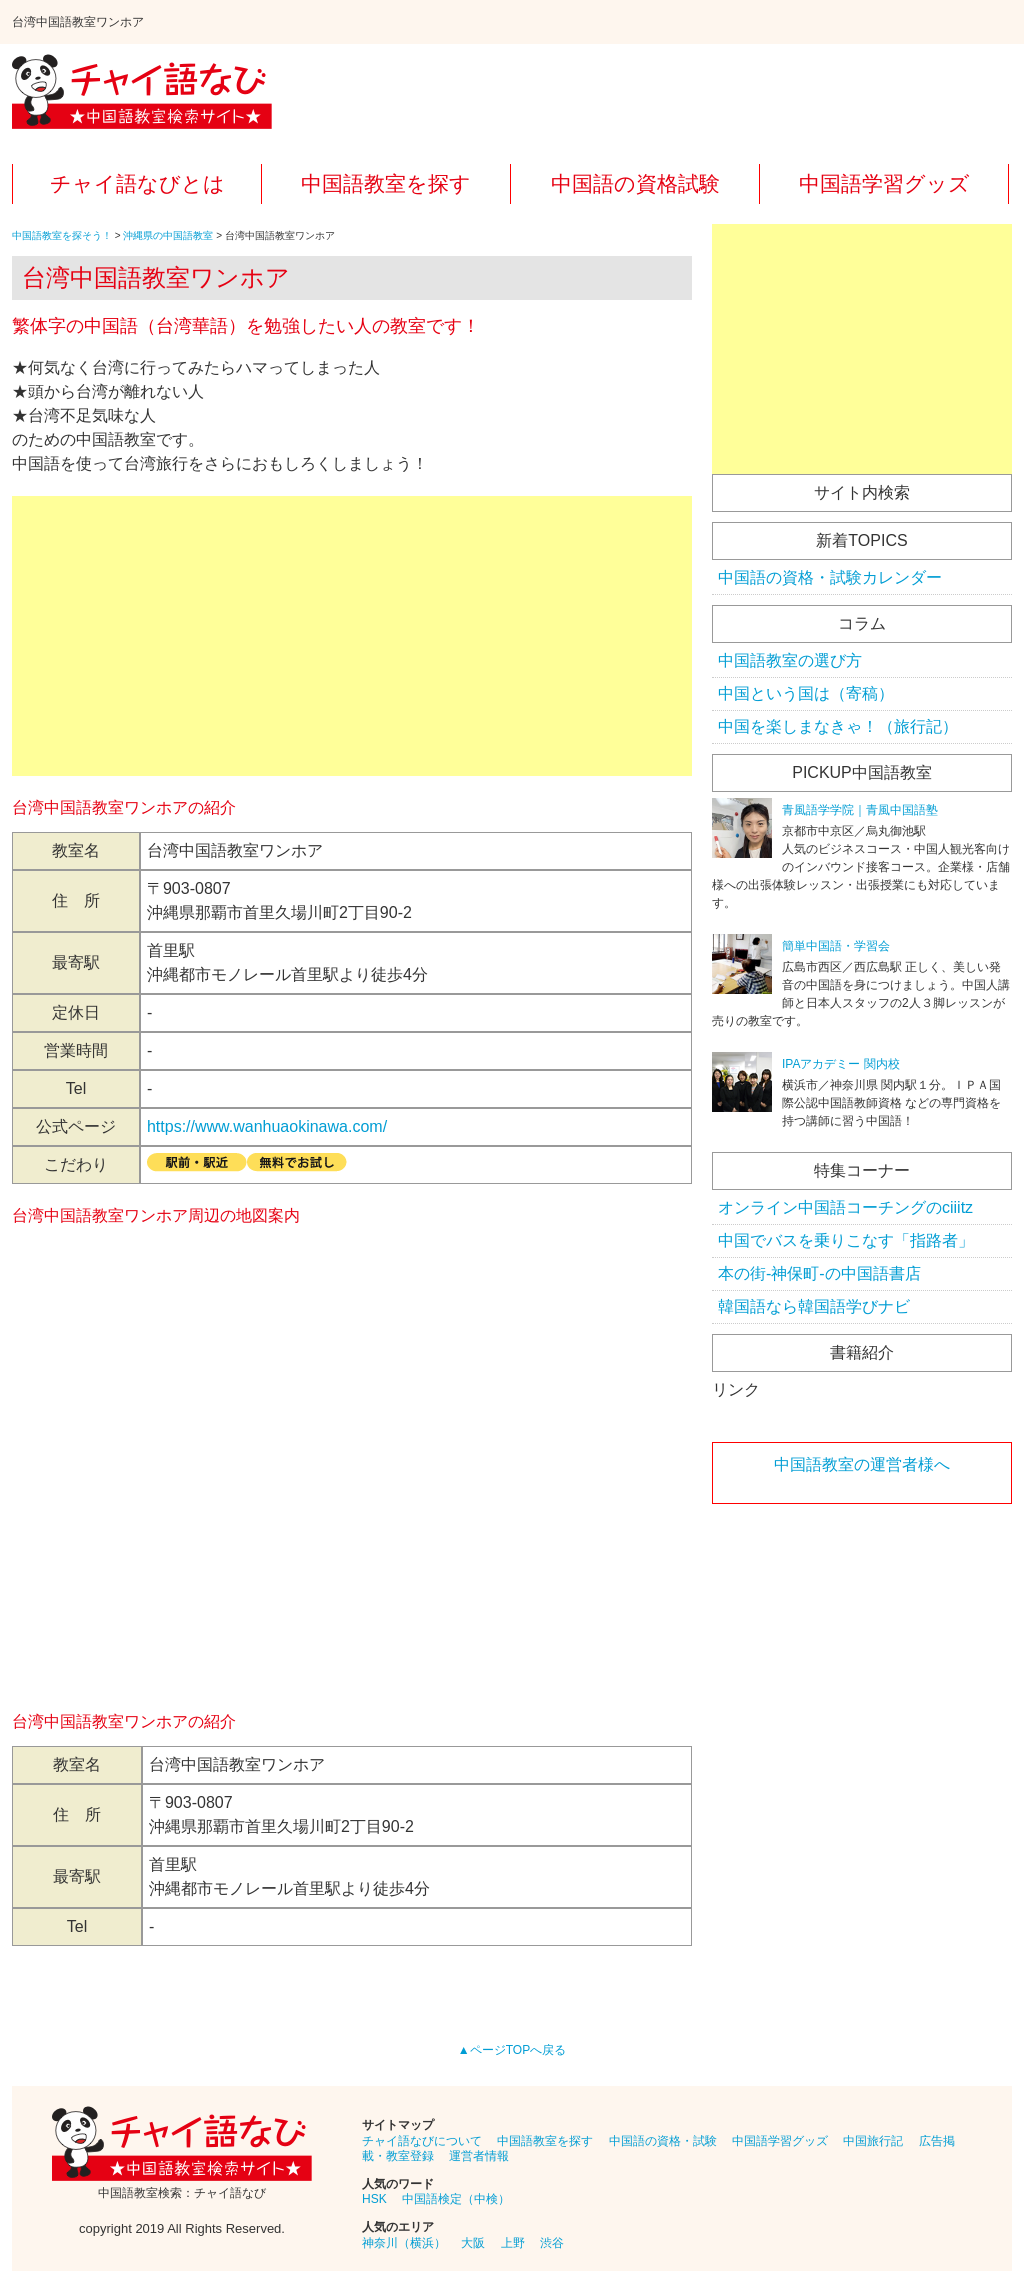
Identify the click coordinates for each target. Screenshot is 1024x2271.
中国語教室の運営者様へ (862, 1464)
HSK (374, 2199)
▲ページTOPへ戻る (512, 2050)
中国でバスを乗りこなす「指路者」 (846, 1240)
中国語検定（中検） (456, 2199)
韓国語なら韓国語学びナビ (814, 1306)
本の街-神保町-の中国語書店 (819, 1273)
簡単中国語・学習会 (836, 946)
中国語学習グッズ (884, 183)
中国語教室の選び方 (790, 660)
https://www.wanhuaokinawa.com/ (267, 1126)
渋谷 (552, 2243)
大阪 (473, 2243)
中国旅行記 (873, 2141)
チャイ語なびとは (137, 183)
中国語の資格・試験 (663, 2141)
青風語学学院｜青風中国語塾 (860, 810)
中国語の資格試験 (635, 183)
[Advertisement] (352, 636)
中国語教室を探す (386, 183)
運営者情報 (479, 2156)
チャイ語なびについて (422, 2141)
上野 (513, 2243)
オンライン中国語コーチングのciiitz (845, 1207)
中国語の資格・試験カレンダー (830, 577)
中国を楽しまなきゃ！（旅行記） (838, 726)
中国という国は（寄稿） (806, 693)
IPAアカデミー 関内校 (841, 1064)
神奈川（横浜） (404, 2243)
